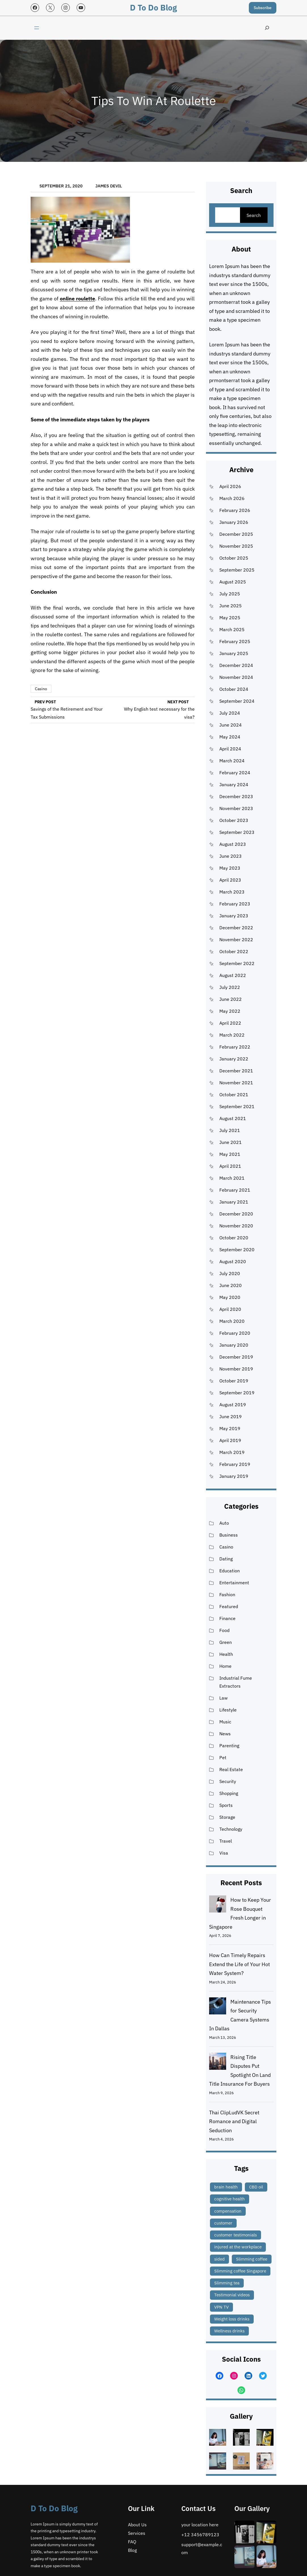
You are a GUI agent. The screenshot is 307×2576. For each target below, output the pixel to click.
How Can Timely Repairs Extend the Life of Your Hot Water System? (239, 1964)
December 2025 (236, 534)
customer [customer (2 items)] (223, 2223)
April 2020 (230, 1309)
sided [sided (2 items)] (219, 2259)
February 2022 (234, 1047)
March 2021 (232, 1178)
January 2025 (233, 653)
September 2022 (237, 963)
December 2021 (236, 1070)
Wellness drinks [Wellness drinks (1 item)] (229, 2331)
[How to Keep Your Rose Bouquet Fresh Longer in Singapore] (217, 1905)
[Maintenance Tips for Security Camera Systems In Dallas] (217, 2007)
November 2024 (236, 677)
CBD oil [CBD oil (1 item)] (256, 2187)
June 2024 (230, 725)
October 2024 (233, 689)
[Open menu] (37, 28)
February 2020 (234, 1333)
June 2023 (230, 856)
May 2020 (229, 1297)
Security (227, 1781)
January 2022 (233, 1059)
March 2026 (232, 498)
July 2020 (229, 1273)
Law (223, 1698)
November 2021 (236, 1082)
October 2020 (233, 1237)
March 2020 (232, 1321)
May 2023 (229, 868)
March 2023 (232, 892)
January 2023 (233, 915)
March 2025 (232, 629)
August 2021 (232, 1118)
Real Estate (231, 1769)
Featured (228, 1606)
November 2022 (236, 939)
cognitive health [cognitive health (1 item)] (229, 2199)
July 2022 (229, 987)
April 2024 (230, 749)
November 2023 (236, 808)
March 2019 (232, 1452)
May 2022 (229, 1011)
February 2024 (234, 772)
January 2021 (233, 1202)
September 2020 (237, 1249)
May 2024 (229, 737)
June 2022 (230, 999)
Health (226, 1654)
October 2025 (233, 558)
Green (225, 1642)
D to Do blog (153, 7)
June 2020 (230, 1285)
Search (254, 215)
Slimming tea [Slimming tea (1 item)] (226, 2283)
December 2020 (236, 1214)
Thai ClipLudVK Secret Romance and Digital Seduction (234, 2121)
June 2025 (230, 605)
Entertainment (234, 1582)
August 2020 (232, 1261)
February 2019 (234, 1464)
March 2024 (232, 760)
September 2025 (237, 570)
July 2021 (229, 1130)
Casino (41, 688)
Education (229, 1570)
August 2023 (232, 844)
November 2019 (236, 1369)
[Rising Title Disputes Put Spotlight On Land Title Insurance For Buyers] (217, 2063)
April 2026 (230, 486)
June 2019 (230, 1416)
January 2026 (233, 522)
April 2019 (230, 1440)
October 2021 (233, 1094)
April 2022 (230, 1023)
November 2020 (236, 1226)
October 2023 (233, 820)
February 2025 (234, 641)
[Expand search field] (267, 28)
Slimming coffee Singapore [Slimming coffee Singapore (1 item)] (240, 2271)
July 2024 (229, 713)
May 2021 (229, 1154)
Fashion (227, 1594)
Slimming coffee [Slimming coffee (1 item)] (251, 2259)
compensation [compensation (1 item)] (227, 2211)
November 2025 (236, 546)
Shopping (228, 1793)
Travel (225, 1841)
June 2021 (230, 1142)
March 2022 (232, 1035)
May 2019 (229, 1428)
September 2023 (237, 832)
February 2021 (234, 1190)
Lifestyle (228, 1710)
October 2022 (233, 951)
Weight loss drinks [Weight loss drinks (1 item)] (231, 2319)
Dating (226, 1559)
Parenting (229, 1745)
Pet (222, 1757)
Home (225, 1666)
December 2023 (236, 796)
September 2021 (237, 1106)
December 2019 (236, 1357)
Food (224, 1630)
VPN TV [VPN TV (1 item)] (221, 2307)
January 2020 (233, 1345)
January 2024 (233, 784)
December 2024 (236, 665)
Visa (223, 1853)
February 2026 (234, 510)
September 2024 (237, 701)
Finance (227, 1618)
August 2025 (232, 582)
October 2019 (233, 1381)
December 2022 (236, 927)
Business (228, 1535)
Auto (224, 1523)
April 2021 (230, 1166)
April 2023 (230, 880)
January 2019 (233, 1476)
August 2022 (232, 975)
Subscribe (263, 7)
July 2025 (229, 594)
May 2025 (229, 617)
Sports (226, 1805)
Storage (227, 1817)
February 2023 (234, 904)
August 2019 (232, 1404)
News (225, 1733)
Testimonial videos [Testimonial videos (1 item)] (232, 2294)
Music (225, 1722)
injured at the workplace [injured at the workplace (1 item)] (238, 2246)
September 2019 (237, 1392)
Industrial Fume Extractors (235, 1682)
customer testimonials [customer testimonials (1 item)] (235, 2235)
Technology (230, 1829)
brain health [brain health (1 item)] (226, 2187)
